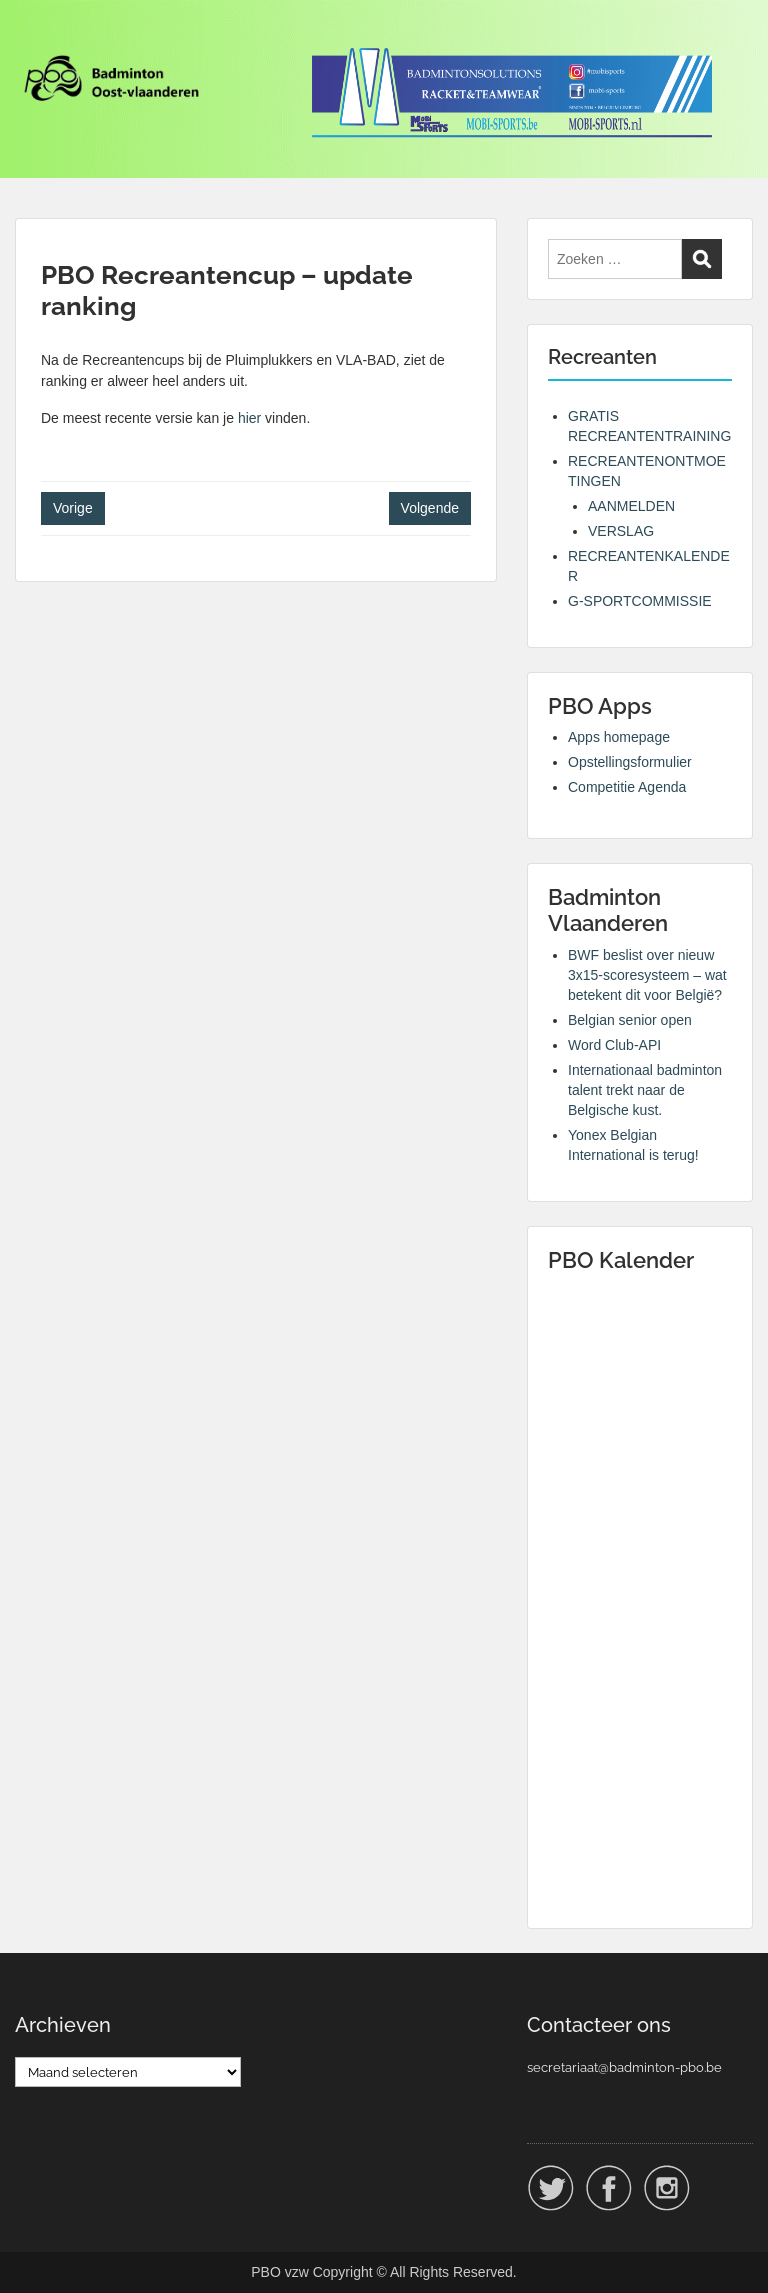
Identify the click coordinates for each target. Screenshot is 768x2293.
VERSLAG (621, 531)
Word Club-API (614, 1045)
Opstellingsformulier (630, 762)
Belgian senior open (630, 1020)
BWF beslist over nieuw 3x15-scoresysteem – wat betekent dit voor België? (647, 975)
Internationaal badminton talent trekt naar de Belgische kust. (645, 1090)
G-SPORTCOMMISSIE (640, 601)
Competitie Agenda (627, 787)
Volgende (430, 508)
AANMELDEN (631, 506)
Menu (36, 34)
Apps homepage (619, 737)
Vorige (73, 508)
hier (249, 418)
